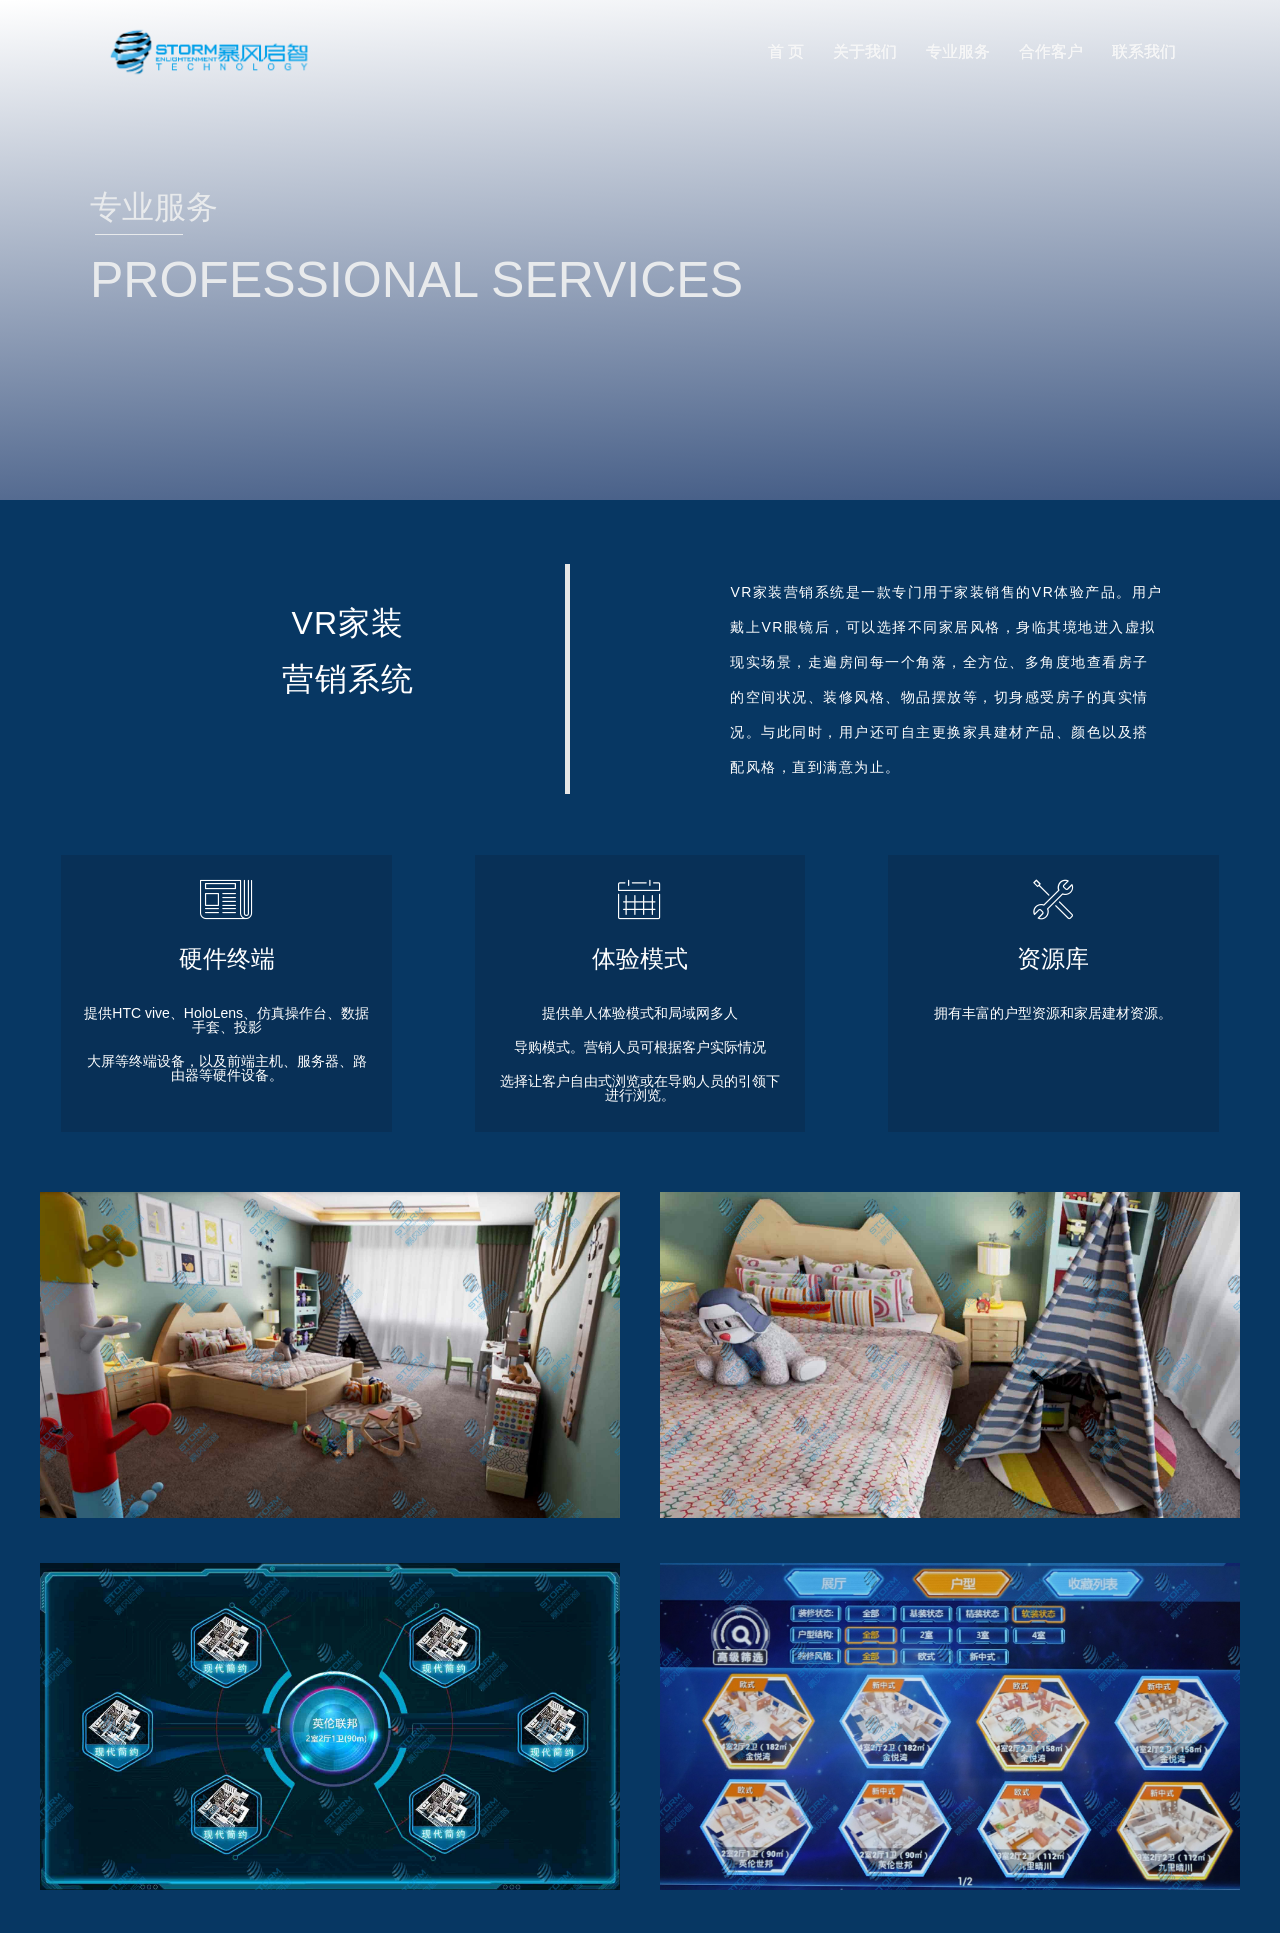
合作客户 (1051, 51)
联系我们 (1144, 51)
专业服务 (958, 51)
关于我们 (865, 51)
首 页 (786, 51)
